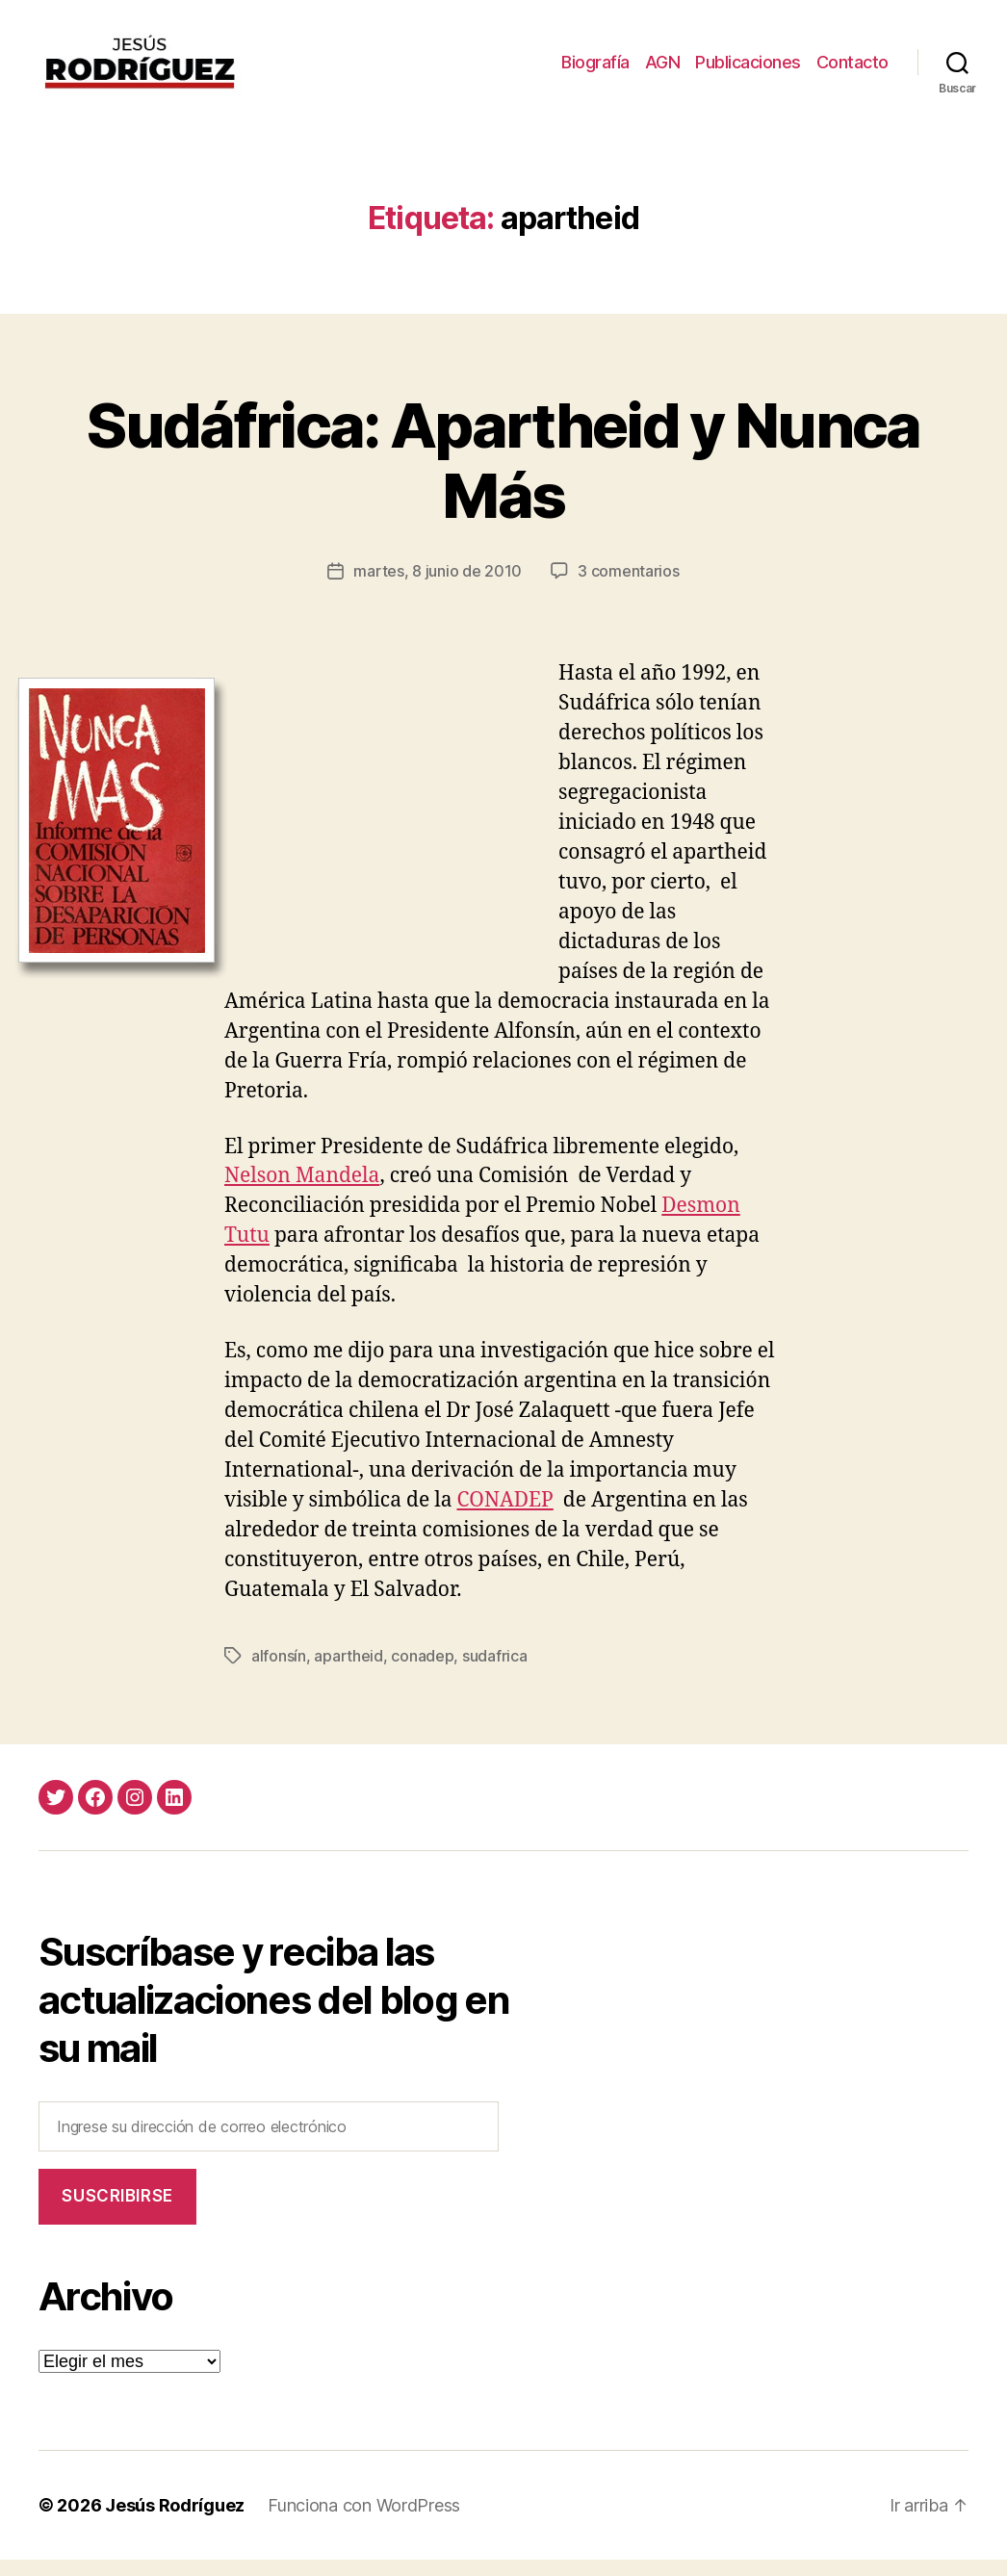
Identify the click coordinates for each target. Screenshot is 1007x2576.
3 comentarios (629, 587)
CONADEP (504, 1516)
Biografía (595, 70)
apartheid (348, 1671)
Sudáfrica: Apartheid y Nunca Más (503, 475)
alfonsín (278, 1671)
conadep (422, 1671)
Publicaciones (748, 70)
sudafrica (495, 1671)
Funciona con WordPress (364, 2522)
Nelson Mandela (301, 1192)
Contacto (852, 70)
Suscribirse (117, 2212)
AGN (663, 70)
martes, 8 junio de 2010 (437, 587)
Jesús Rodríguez (175, 2522)
